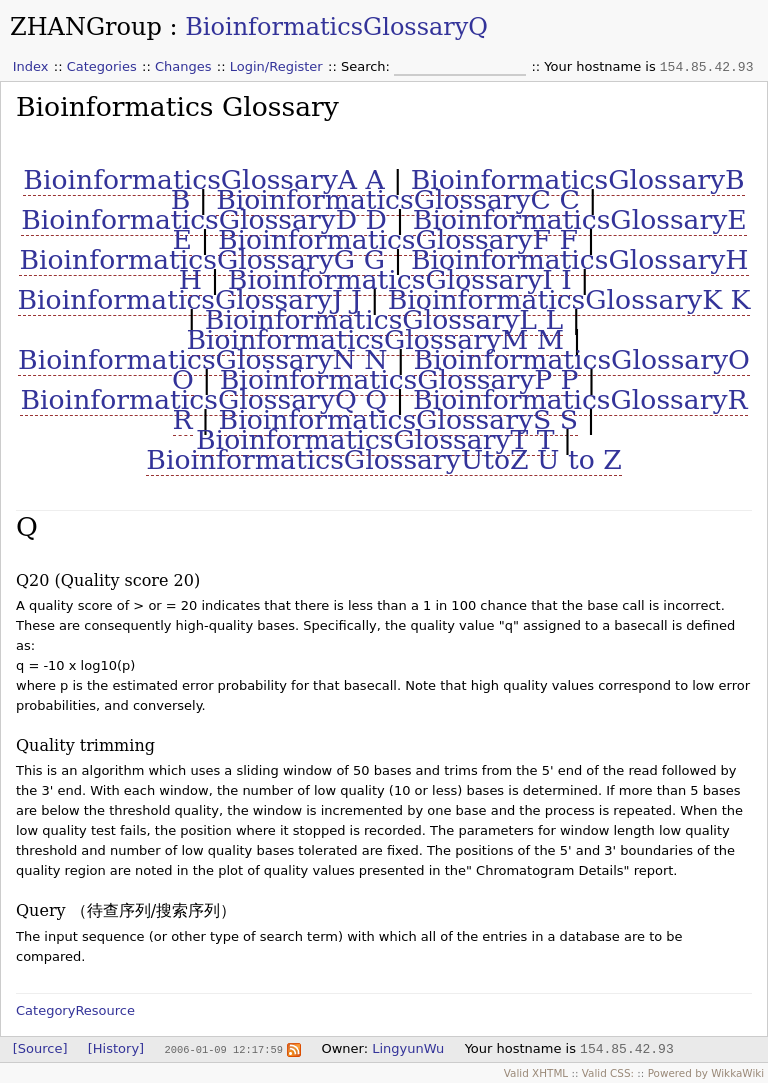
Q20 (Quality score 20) (108, 580)
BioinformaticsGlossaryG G (202, 259)
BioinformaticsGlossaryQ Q (203, 399)
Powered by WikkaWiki (706, 1073)
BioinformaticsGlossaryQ (336, 27)
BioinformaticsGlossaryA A (203, 179)
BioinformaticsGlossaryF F (398, 239)
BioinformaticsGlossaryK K (569, 299)
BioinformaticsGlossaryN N (203, 359)
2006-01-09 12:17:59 (223, 1049)
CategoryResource (75, 1010)
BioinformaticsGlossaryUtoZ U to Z (383, 459)
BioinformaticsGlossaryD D (204, 219)
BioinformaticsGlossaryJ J (190, 299)
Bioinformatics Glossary (177, 106)
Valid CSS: (608, 1073)
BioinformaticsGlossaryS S (398, 419)
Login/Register (276, 66)
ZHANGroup (86, 27)
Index (31, 66)
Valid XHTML (536, 1073)
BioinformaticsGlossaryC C (398, 199)
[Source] (40, 1048)
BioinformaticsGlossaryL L (384, 319)
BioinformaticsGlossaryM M (376, 339)
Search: (367, 66)
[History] (116, 1048)
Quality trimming (85, 745)
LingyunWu (408, 1048)
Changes (183, 66)
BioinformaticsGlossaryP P (399, 379)
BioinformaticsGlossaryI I (400, 279)
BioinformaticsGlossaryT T (375, 439)
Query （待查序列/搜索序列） (126, 910)
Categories (102, 66)
